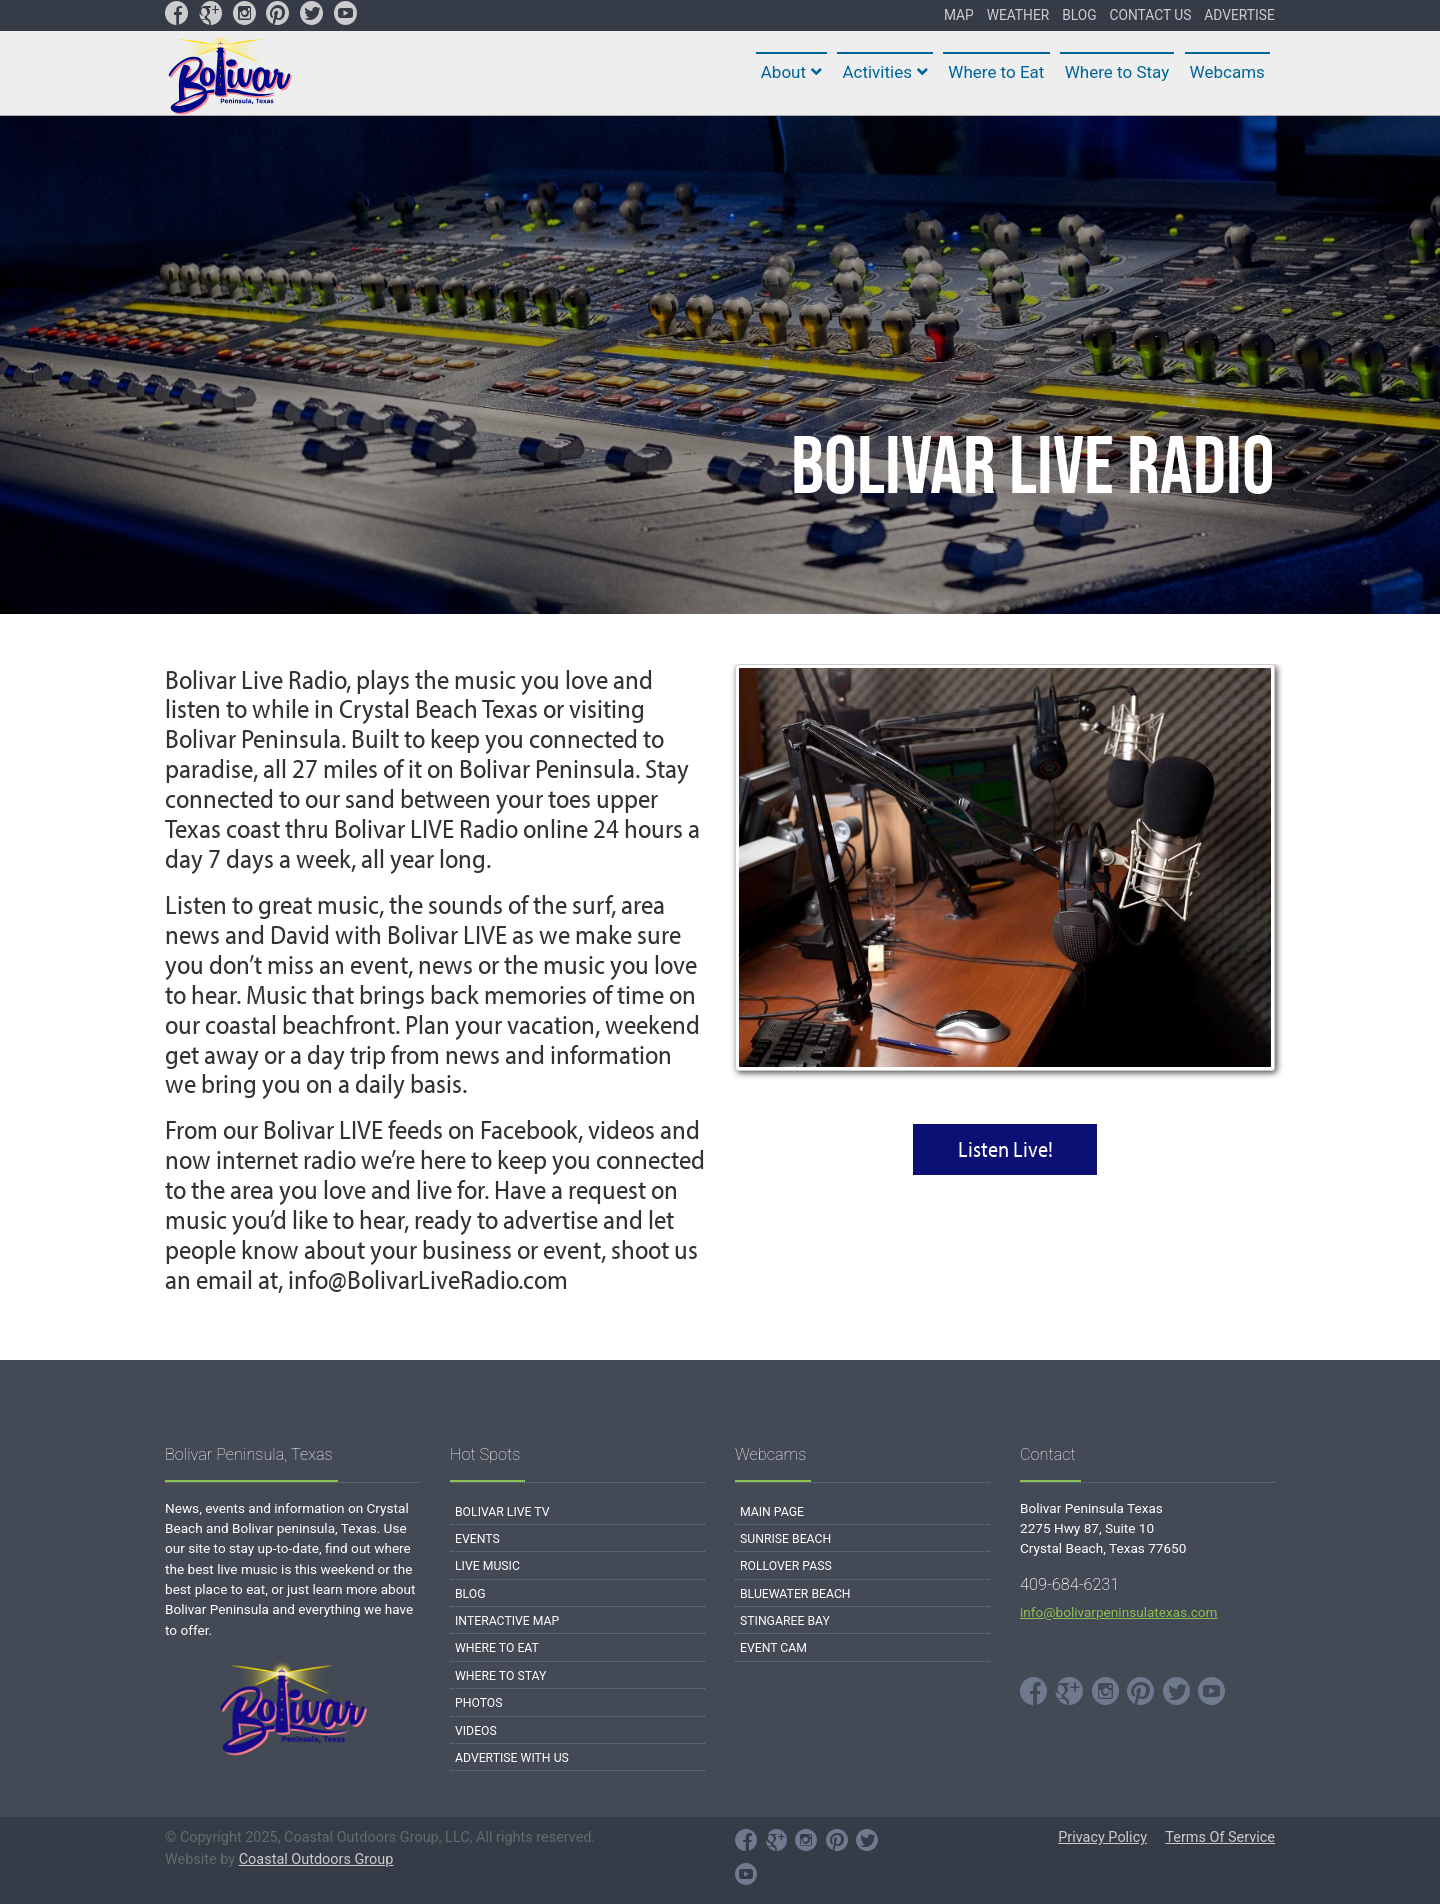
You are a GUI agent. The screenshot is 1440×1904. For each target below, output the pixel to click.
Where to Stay (500, 1676)
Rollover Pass (786, 1566)
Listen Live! (1005, 1149)
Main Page (772, 1512)
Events (477, 1539)
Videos (476, 1731)
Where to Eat (497, 1648)
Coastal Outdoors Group (316, 1859)
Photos (479, 1703)
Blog (470, 1594)
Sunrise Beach (785, 1539)
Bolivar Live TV (502, 1512)
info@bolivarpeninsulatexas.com (1119, 1612)
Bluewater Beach (795, 1594)
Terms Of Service (1220, 1837)
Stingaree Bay (785, 1621)
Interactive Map (507, 1621)
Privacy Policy (1102, 1837)
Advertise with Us (512, 1758)
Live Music (487, 1566)
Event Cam (773, 1648)
